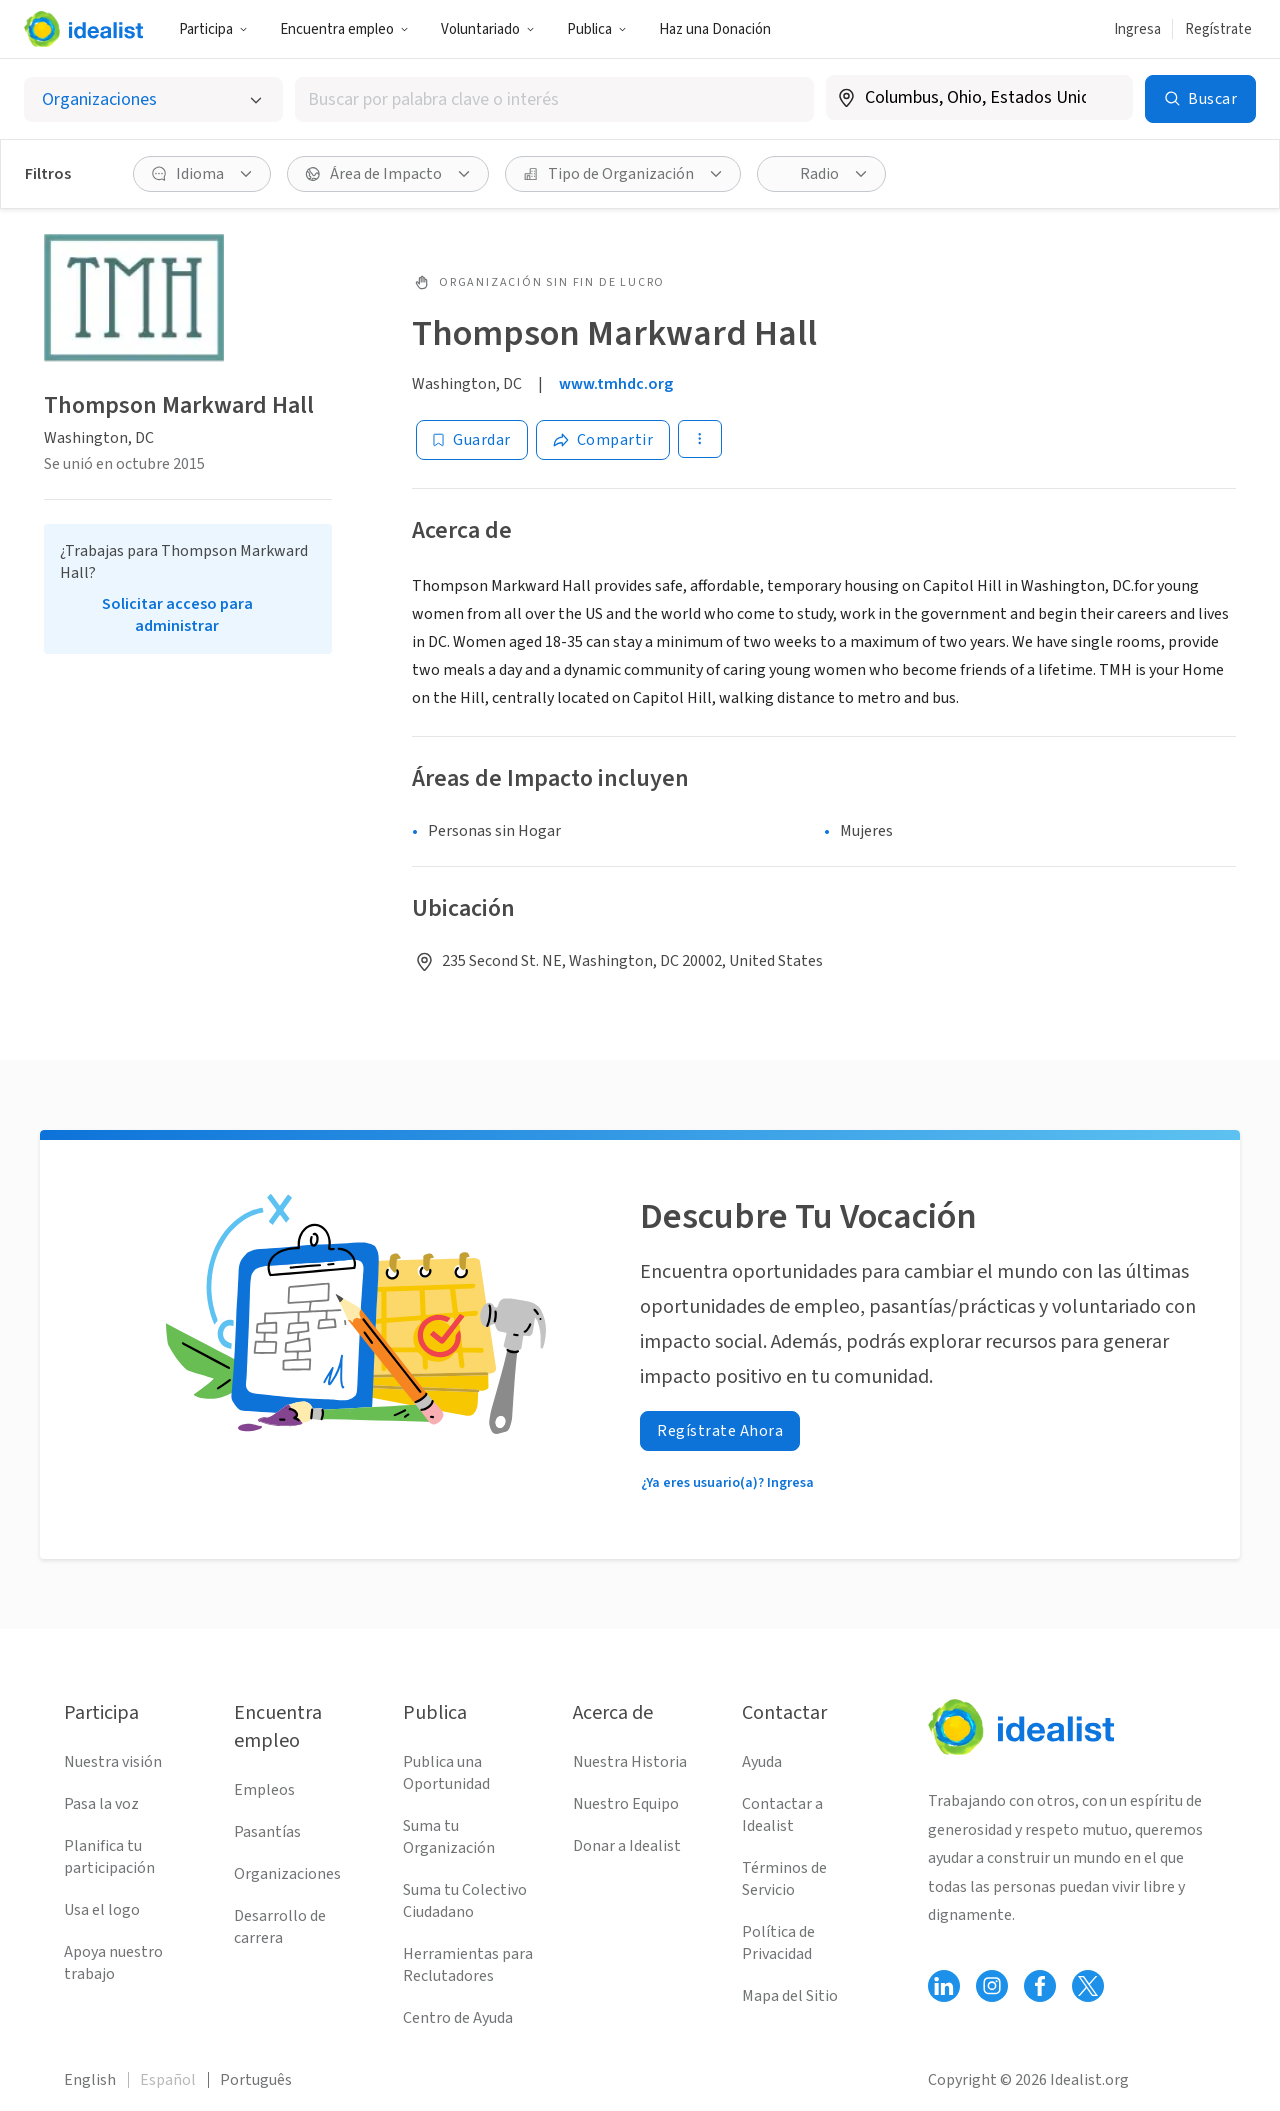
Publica (597, 29)
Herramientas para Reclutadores (468, 1965)
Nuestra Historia (630, 1762)
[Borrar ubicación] (1105, 98)
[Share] (603, 440)
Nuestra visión (113, 1762)
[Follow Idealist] (944, 1986)
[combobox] (554, 99)
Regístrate (1218, 29)
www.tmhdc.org (616, 384)
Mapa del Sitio (790, 1996)
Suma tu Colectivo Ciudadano (465, 1901)
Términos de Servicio (784, 1879)
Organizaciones (287, 1874)
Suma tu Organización (449, 1837)
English (90, 2080)
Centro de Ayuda (458, 2018)
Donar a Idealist (627, 1846)
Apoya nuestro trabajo (113, 1963)
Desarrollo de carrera (280, 1927)
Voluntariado (488, 29)
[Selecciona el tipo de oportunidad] (153, 99)
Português (256, 2080)
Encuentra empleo (344, 29)
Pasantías (267, 1832)
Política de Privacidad (778, 1943)
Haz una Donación (715, 29)
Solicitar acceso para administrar (177, 615)
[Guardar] (472, 440)
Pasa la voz (101, 1804)
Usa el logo (102, 1910)
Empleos (264, 1790)
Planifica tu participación (109, 1857)
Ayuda (762, 1762)
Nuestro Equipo (626, 1804)
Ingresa (1137, 29)
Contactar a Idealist (782, 1815)
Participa (213, 29)
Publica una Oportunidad (446, 1773)
